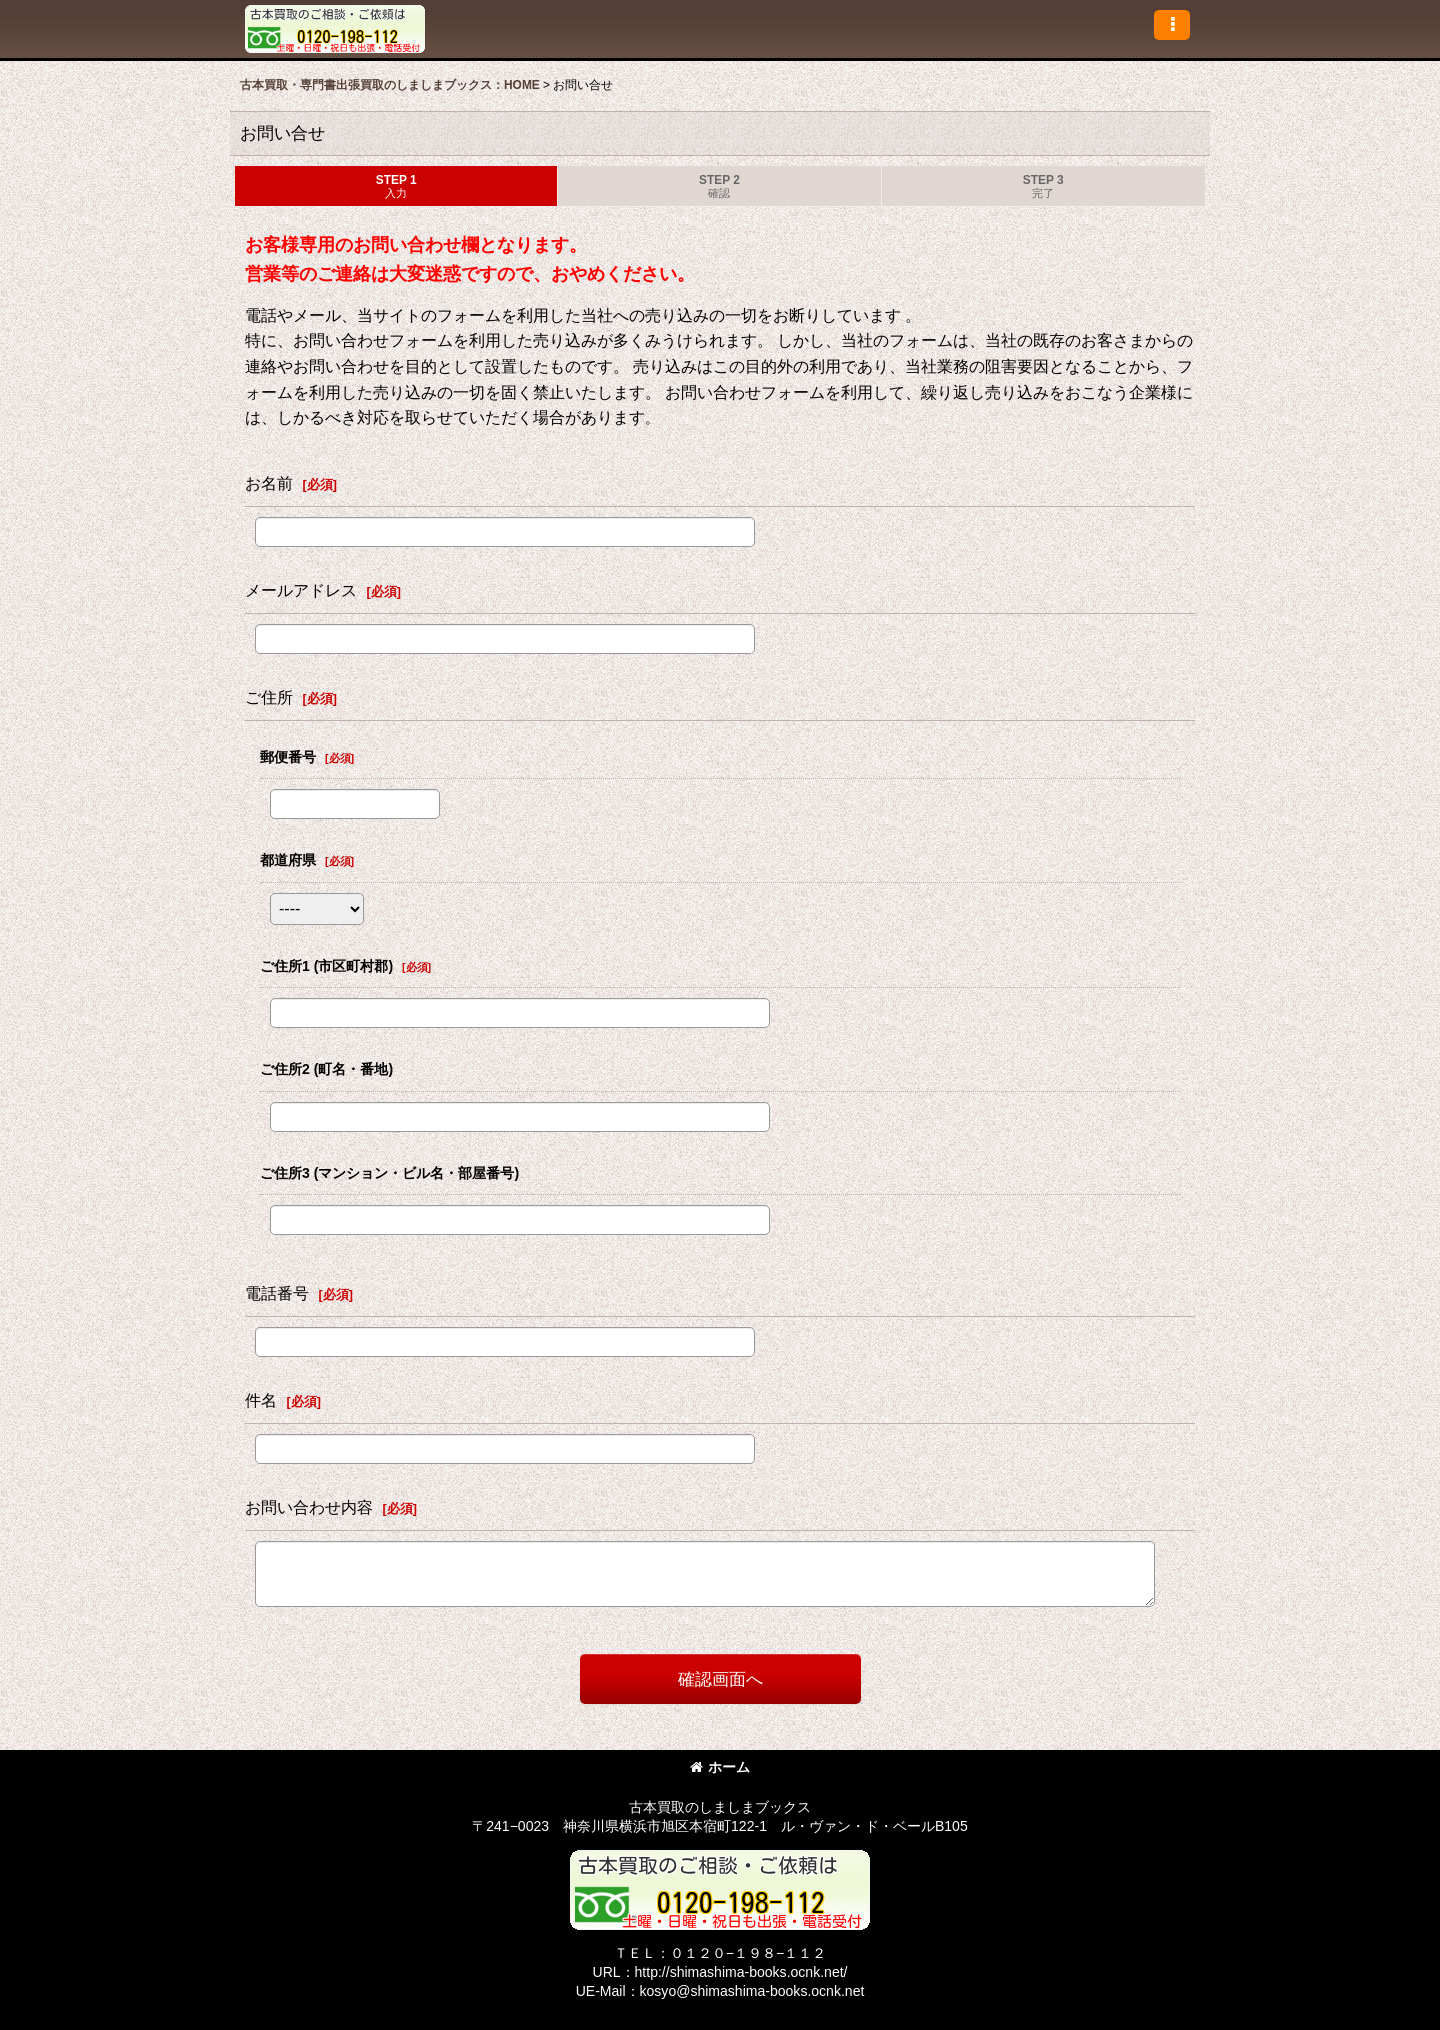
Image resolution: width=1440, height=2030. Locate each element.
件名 (261, 1400)
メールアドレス (301, 590)
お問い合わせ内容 (309, 1507)
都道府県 (288, 860)
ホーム (720, 1767)
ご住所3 (389, 1173)
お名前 (269, 483)
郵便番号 (288, 757)
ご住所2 (326, 1069)
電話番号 (277, 1293)
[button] (1172, 25)
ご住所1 (326, 966)
